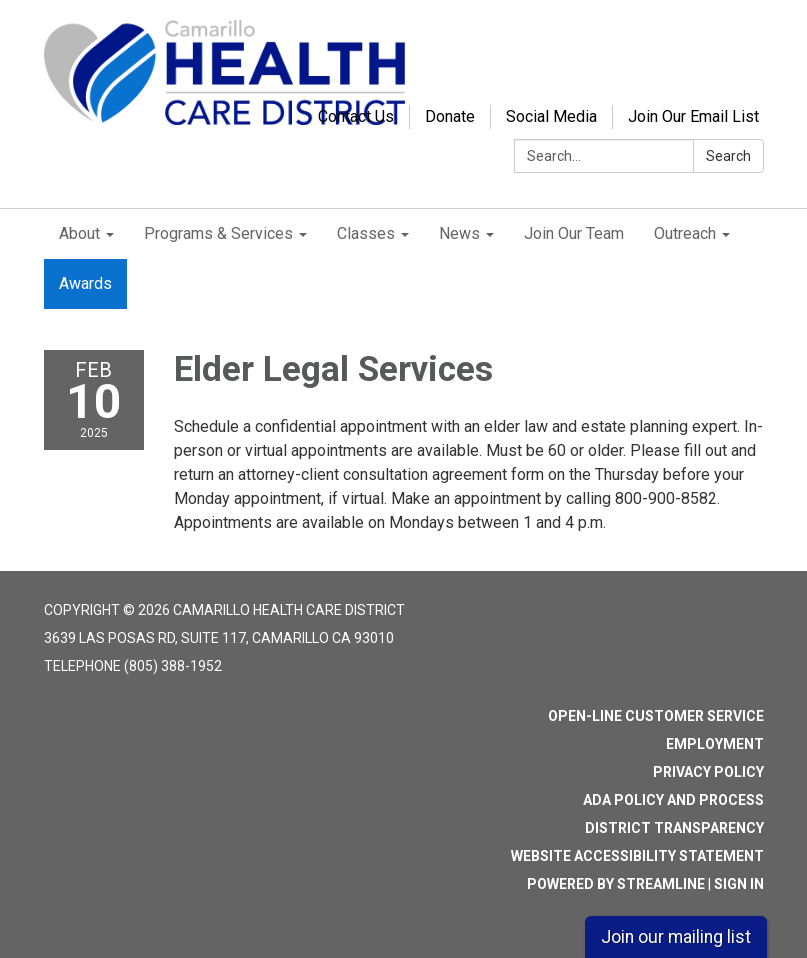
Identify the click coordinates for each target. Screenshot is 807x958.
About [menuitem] (79, 233)
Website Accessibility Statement (637, 856)
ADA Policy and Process (673, 800)
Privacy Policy (708, 772)
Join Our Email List (693, 116)
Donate (450, 116)
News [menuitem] (459, 233)
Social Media (551, 116)
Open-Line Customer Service (656, 716)
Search (728, 156)
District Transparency (674, 828)
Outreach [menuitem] (685, 233)
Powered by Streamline (616, 884)
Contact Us (356, 116)
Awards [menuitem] (85, 283)
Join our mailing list (676, 937)
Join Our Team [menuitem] (574, 233)
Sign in (739, 884)
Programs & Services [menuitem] (218, 233)
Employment (715, 744)
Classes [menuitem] (366, 233)
